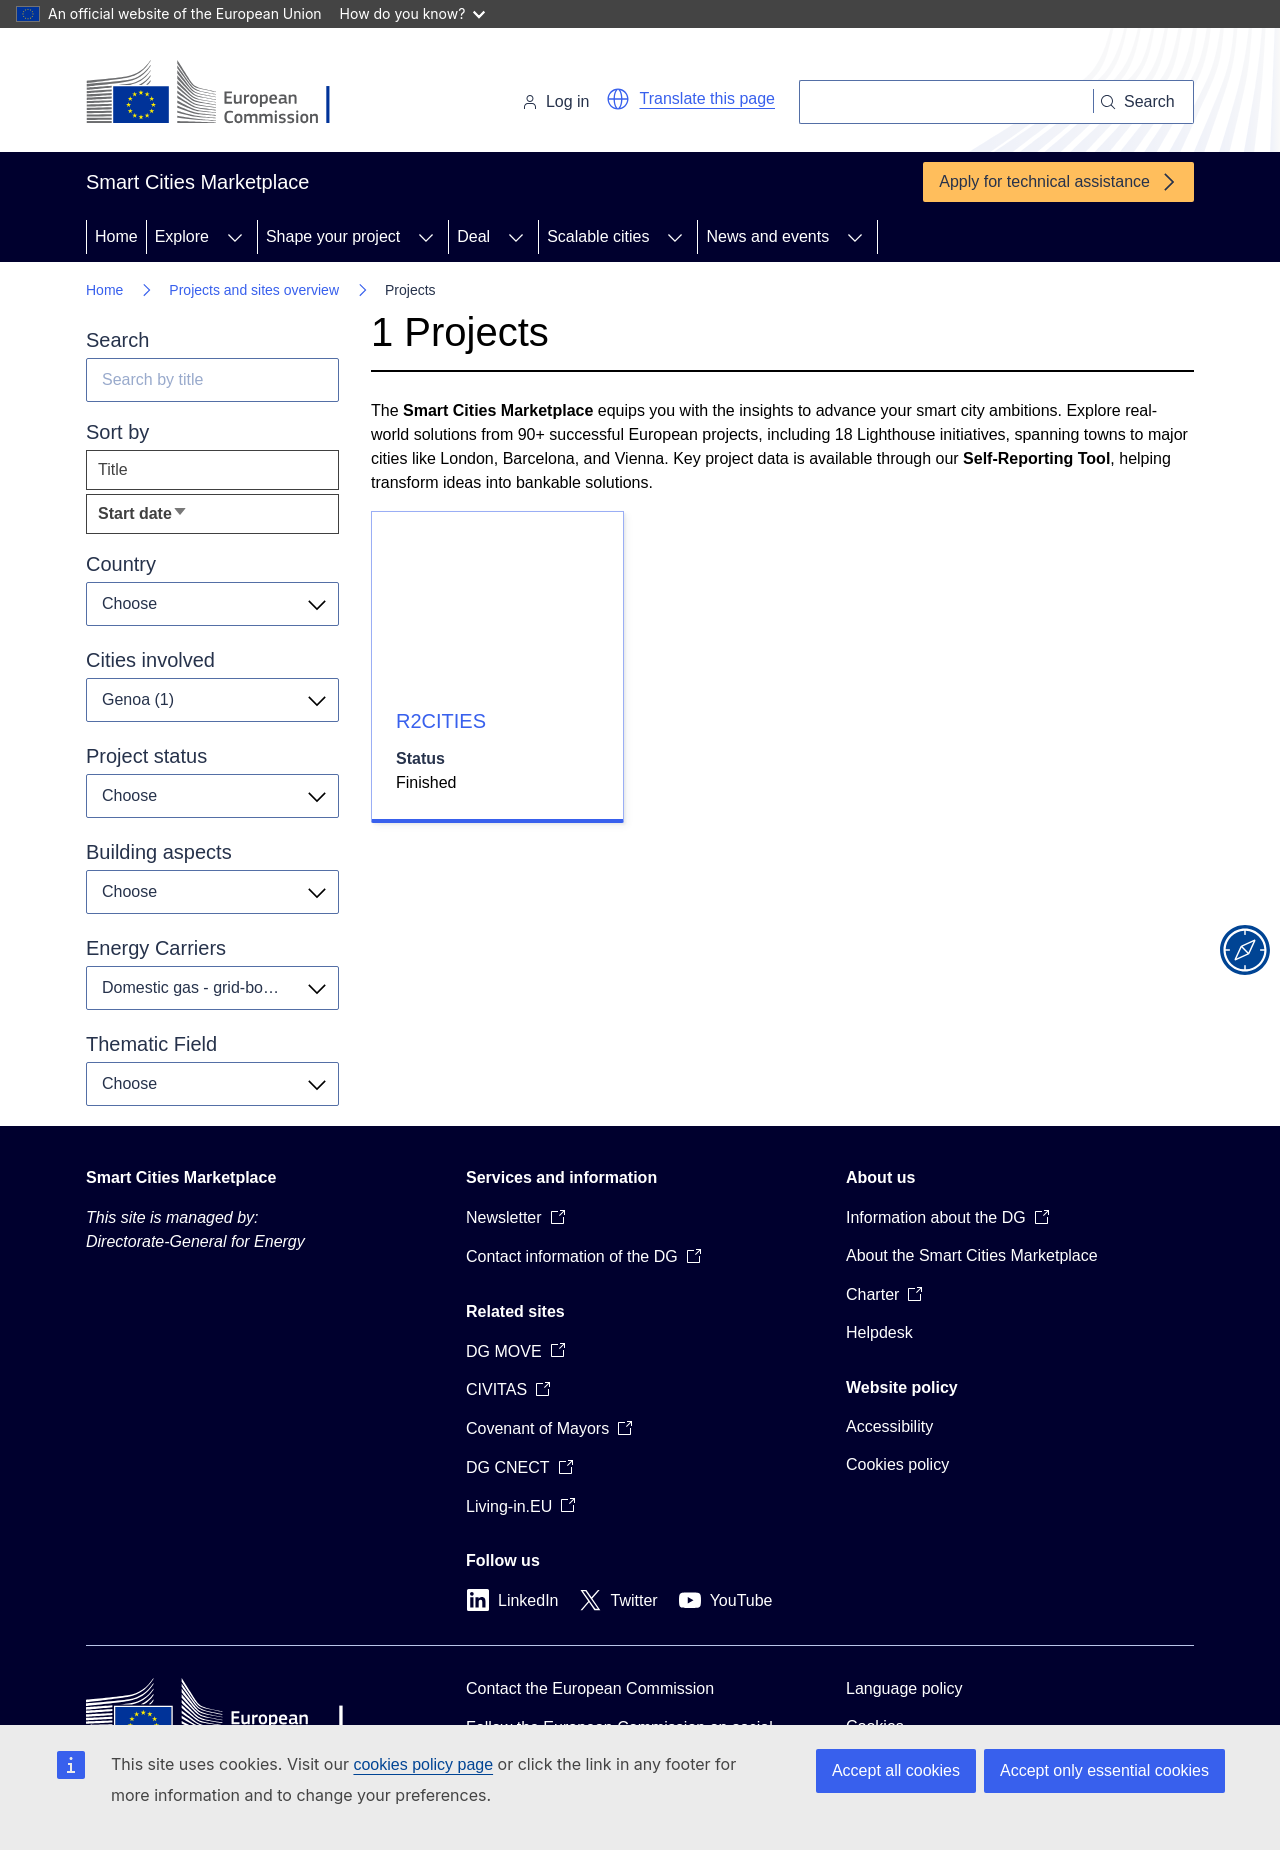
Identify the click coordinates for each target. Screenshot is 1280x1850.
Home (116, 236)
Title (113, 469)
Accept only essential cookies (1104, 1770)
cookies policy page (423, 1764)
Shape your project (333, 236)
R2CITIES (441, 721)
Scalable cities (598, 236)
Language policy (904, 1688)
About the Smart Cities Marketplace (972, 1255)
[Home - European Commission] (223, 94)
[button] (618, 99)
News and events (767, 236)
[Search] (946, 102)
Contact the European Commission (590, 1688)
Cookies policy (897, 1464)
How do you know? (413, 13)
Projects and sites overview (254, 290)
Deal (473, 236)
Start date (174, 518)
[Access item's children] (235, 237)
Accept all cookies (896, 1770)
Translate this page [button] (707, 98)
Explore (182, 236)
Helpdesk (879, 1332)
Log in (556, 101)
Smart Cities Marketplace (181, 1177)
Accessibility (889, 1426)
